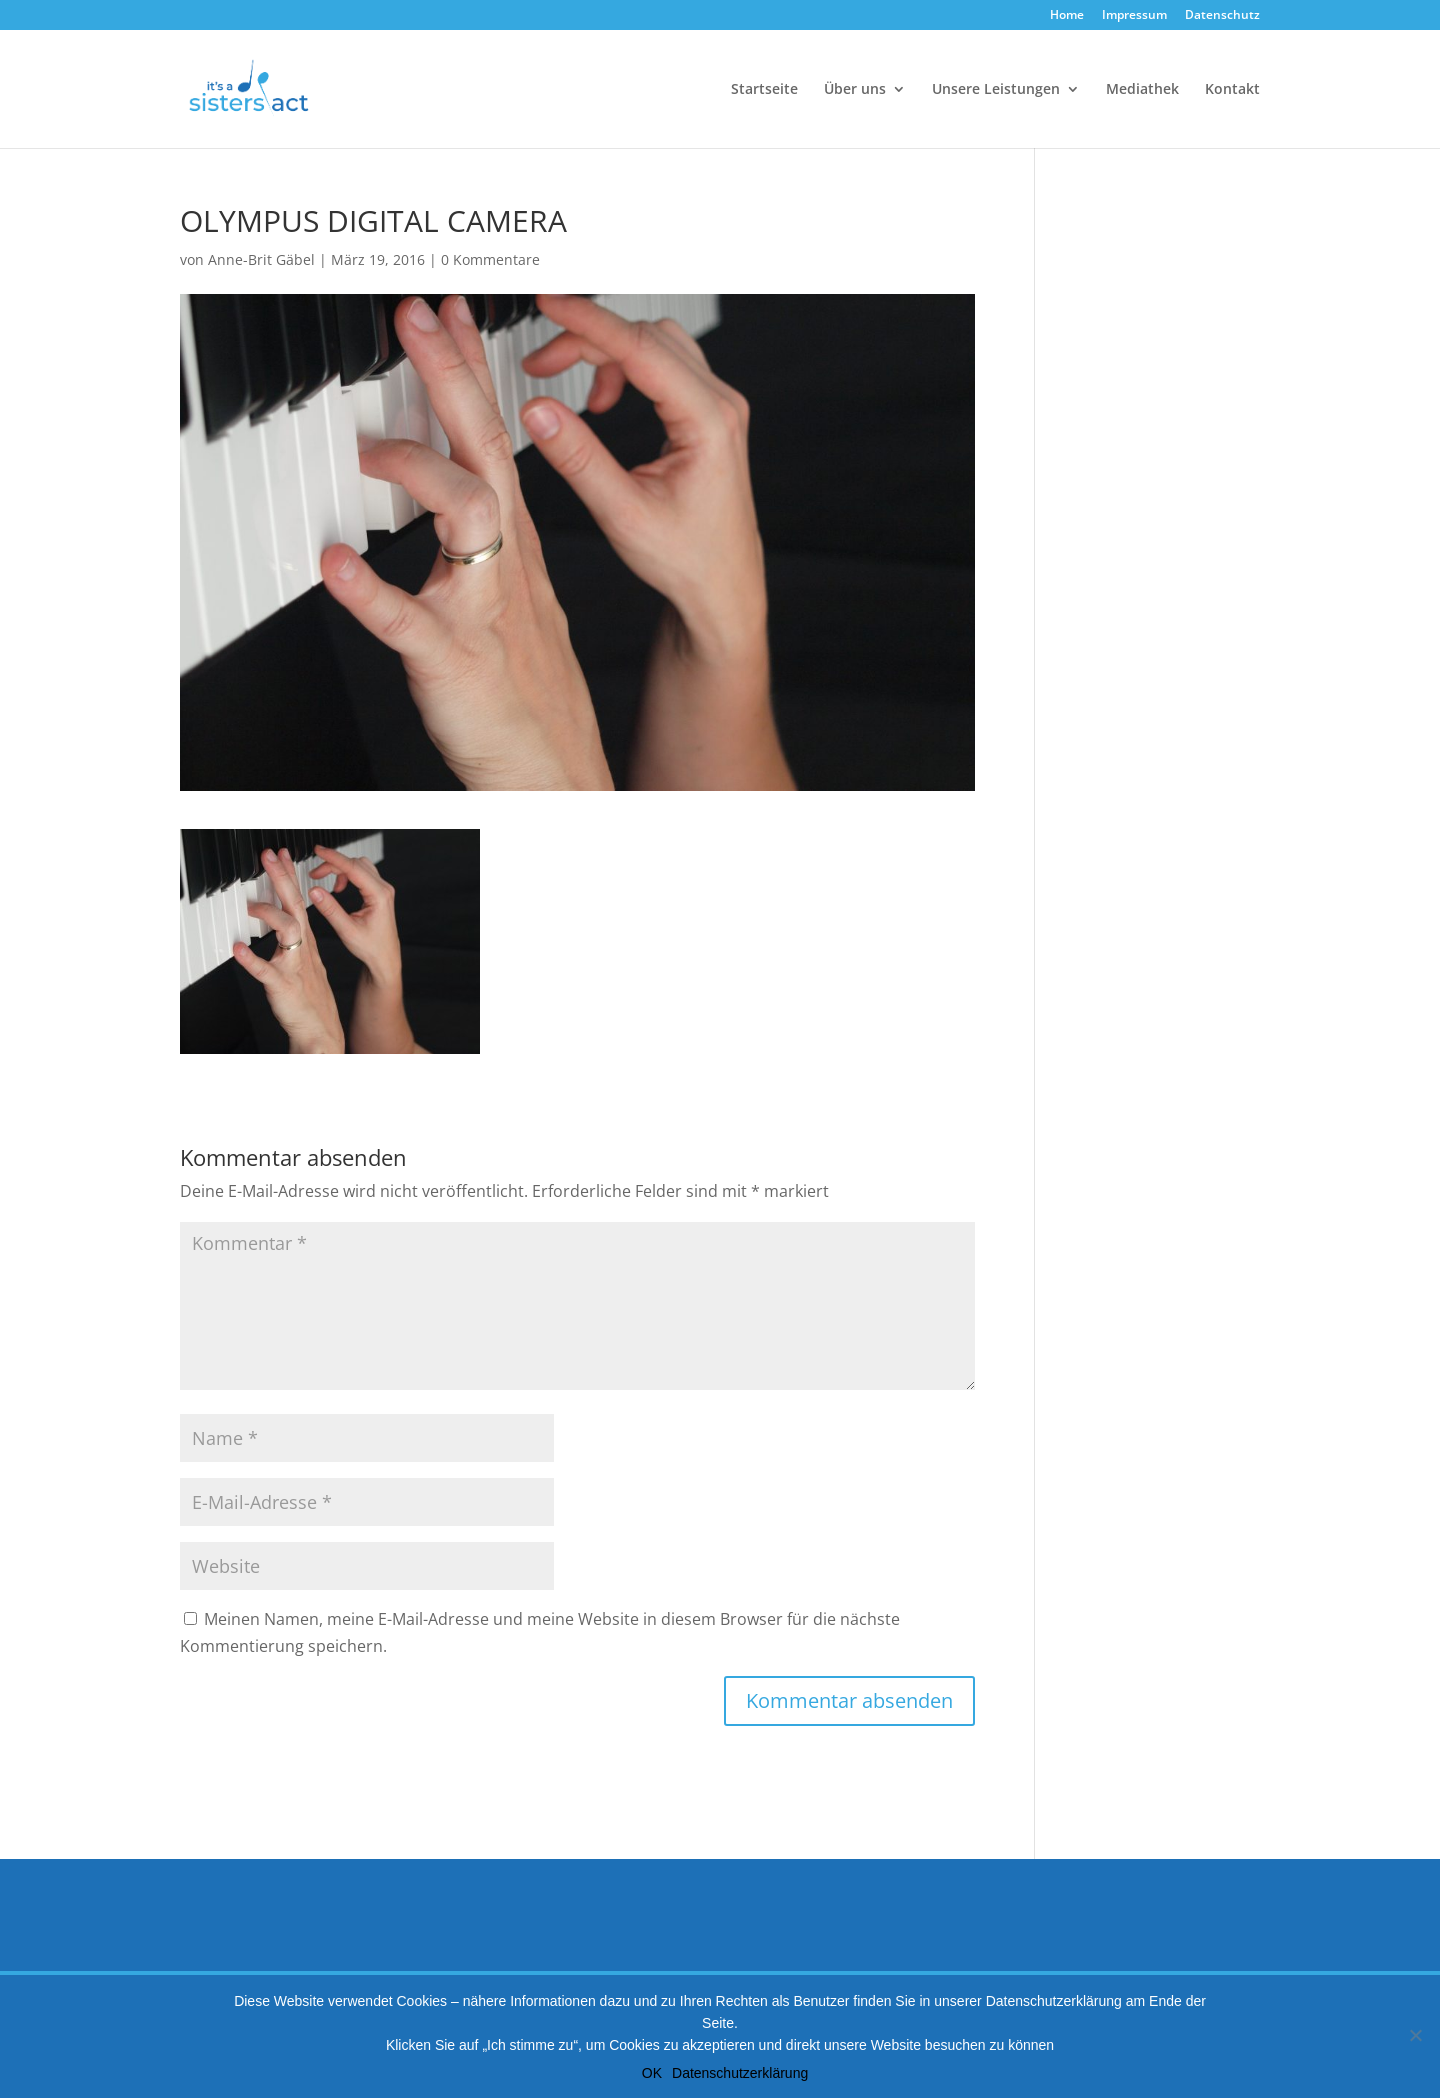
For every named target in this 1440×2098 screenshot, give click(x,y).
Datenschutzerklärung (740, 2073)
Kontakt (1232, 90)
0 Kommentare (490, 259)
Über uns (855, 90)
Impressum (1134, 16)
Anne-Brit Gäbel (261, 259)
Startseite (764, 90)
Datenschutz (1222, 16)
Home (1067, 16)
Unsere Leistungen (996, 90)
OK (652, 2073)
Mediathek (1142, 90)
